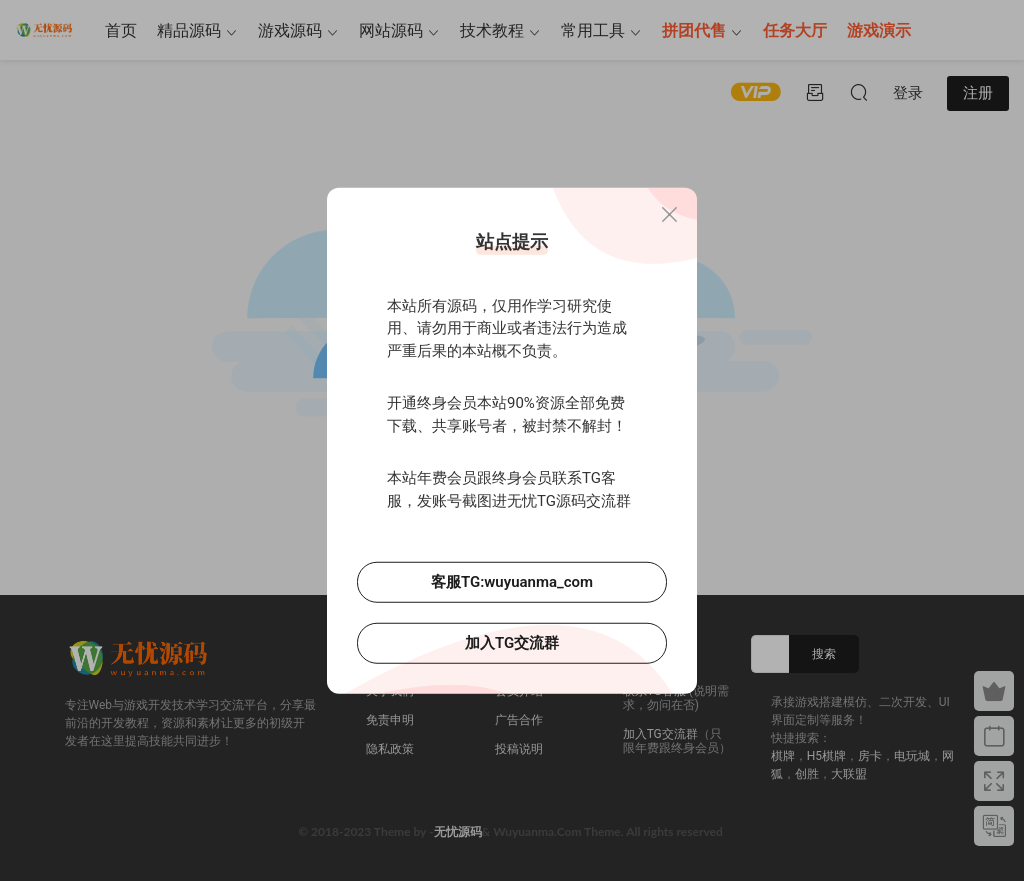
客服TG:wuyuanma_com (512, 582)
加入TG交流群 (512, 643)
